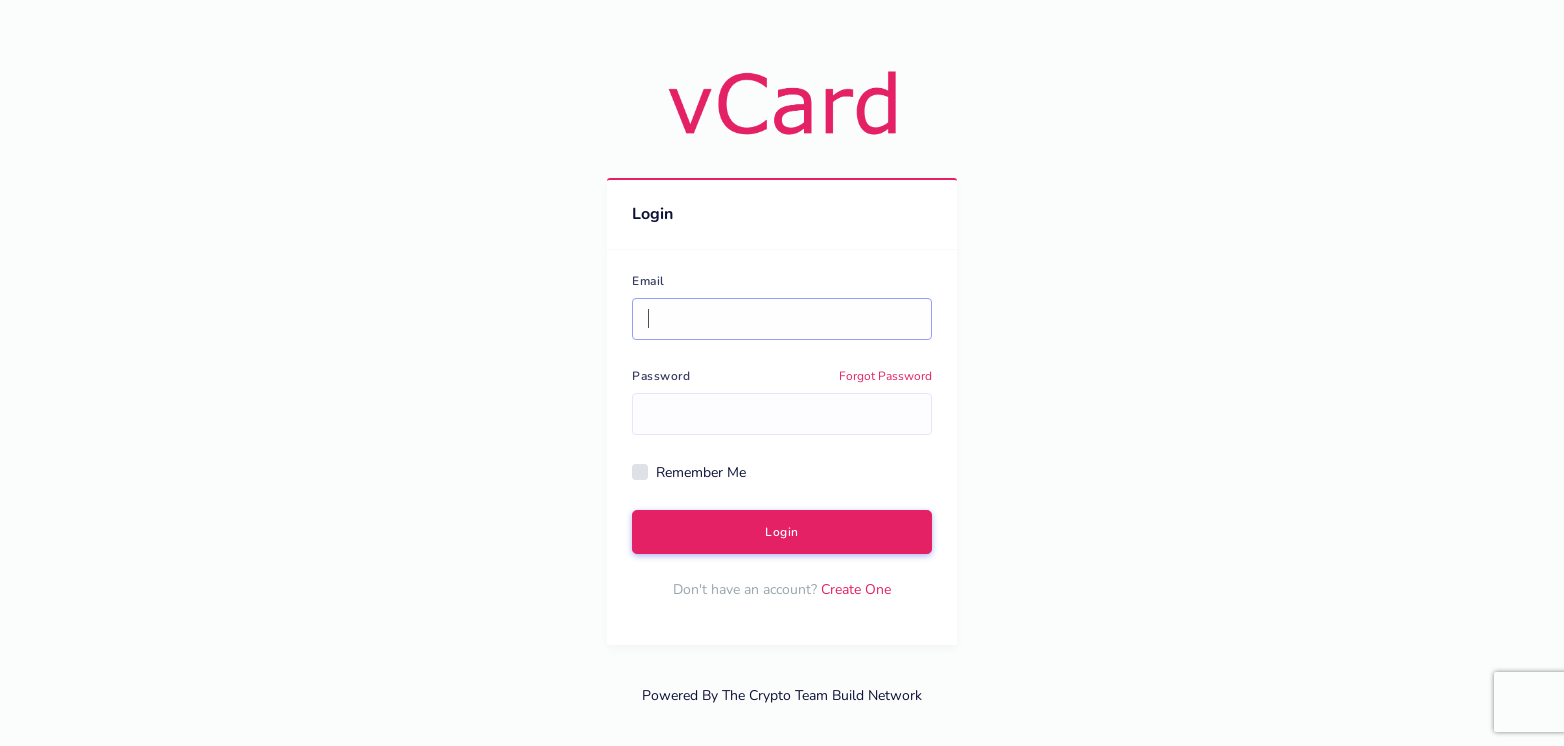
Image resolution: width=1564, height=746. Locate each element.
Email (648, 281)
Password (661, 376)
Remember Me (701, 472)
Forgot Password (885, 376)
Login (782, 532)
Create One (856, 589)
